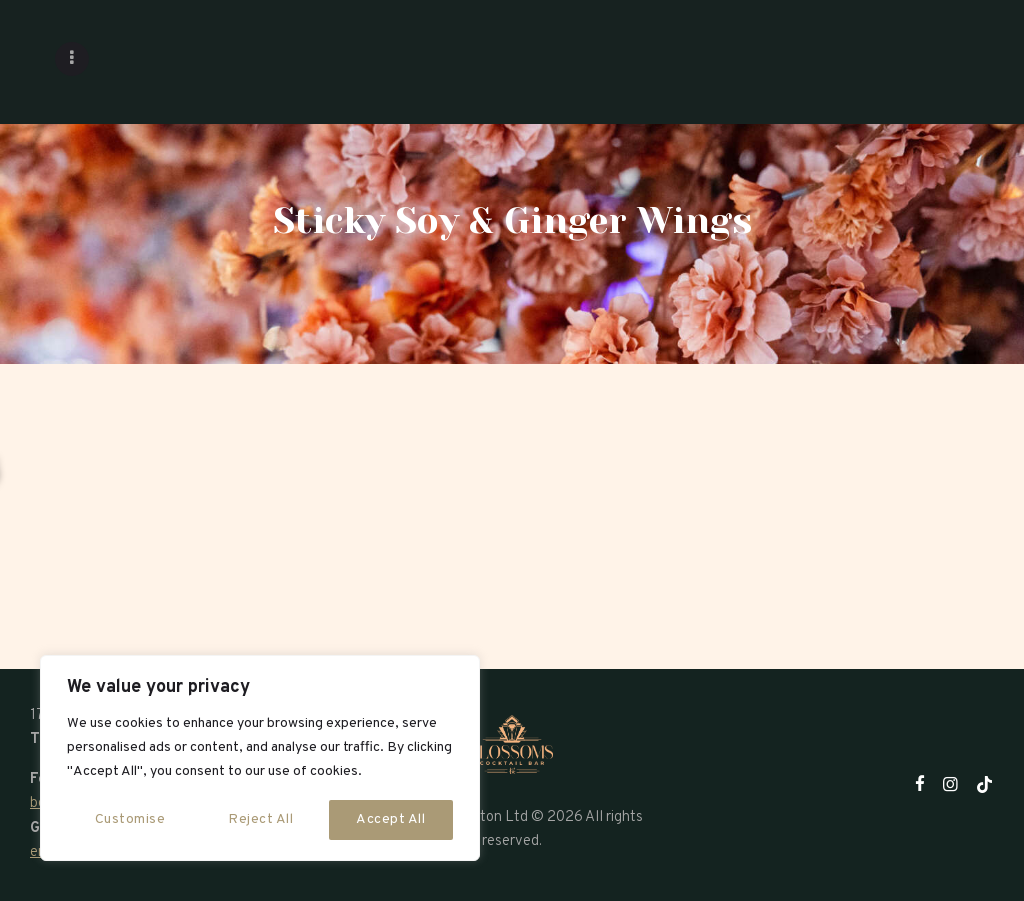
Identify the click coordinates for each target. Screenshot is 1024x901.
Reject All (260, 819)
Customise (130, 819)
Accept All (390, 819)
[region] (260, 758)
